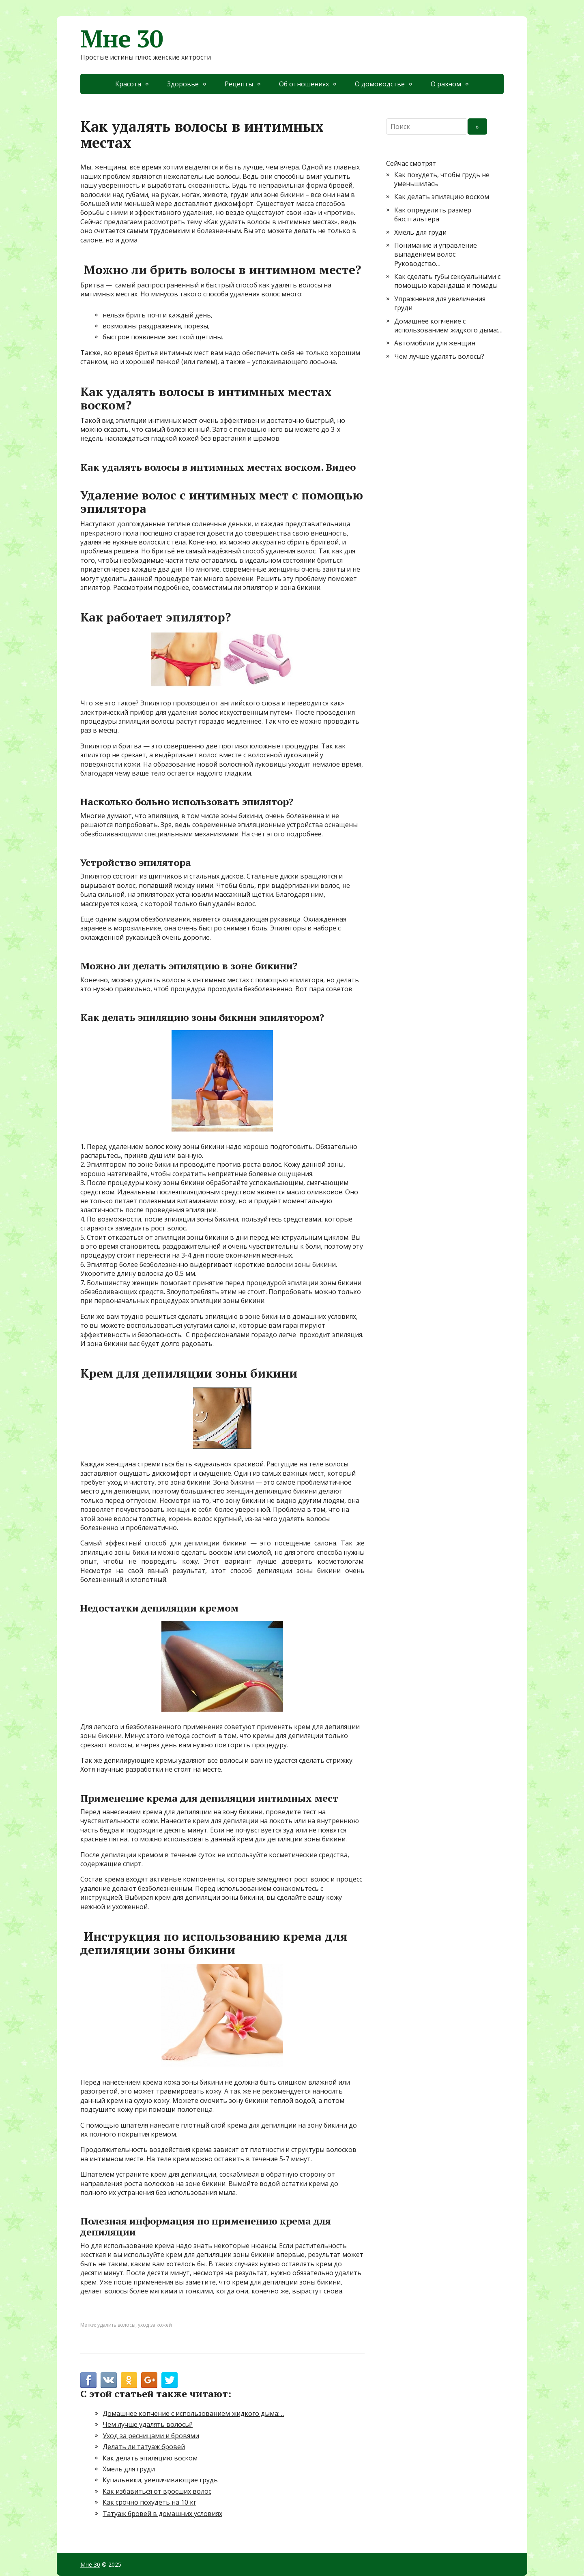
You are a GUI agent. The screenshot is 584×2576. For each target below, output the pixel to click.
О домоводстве (380, 83)
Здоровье (183, 83)
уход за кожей (155, 2324)
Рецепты (239, 83)
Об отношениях (304, 83)
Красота (128, 83)
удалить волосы (116, 2324)
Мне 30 (121, 38)
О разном (446, 83)
